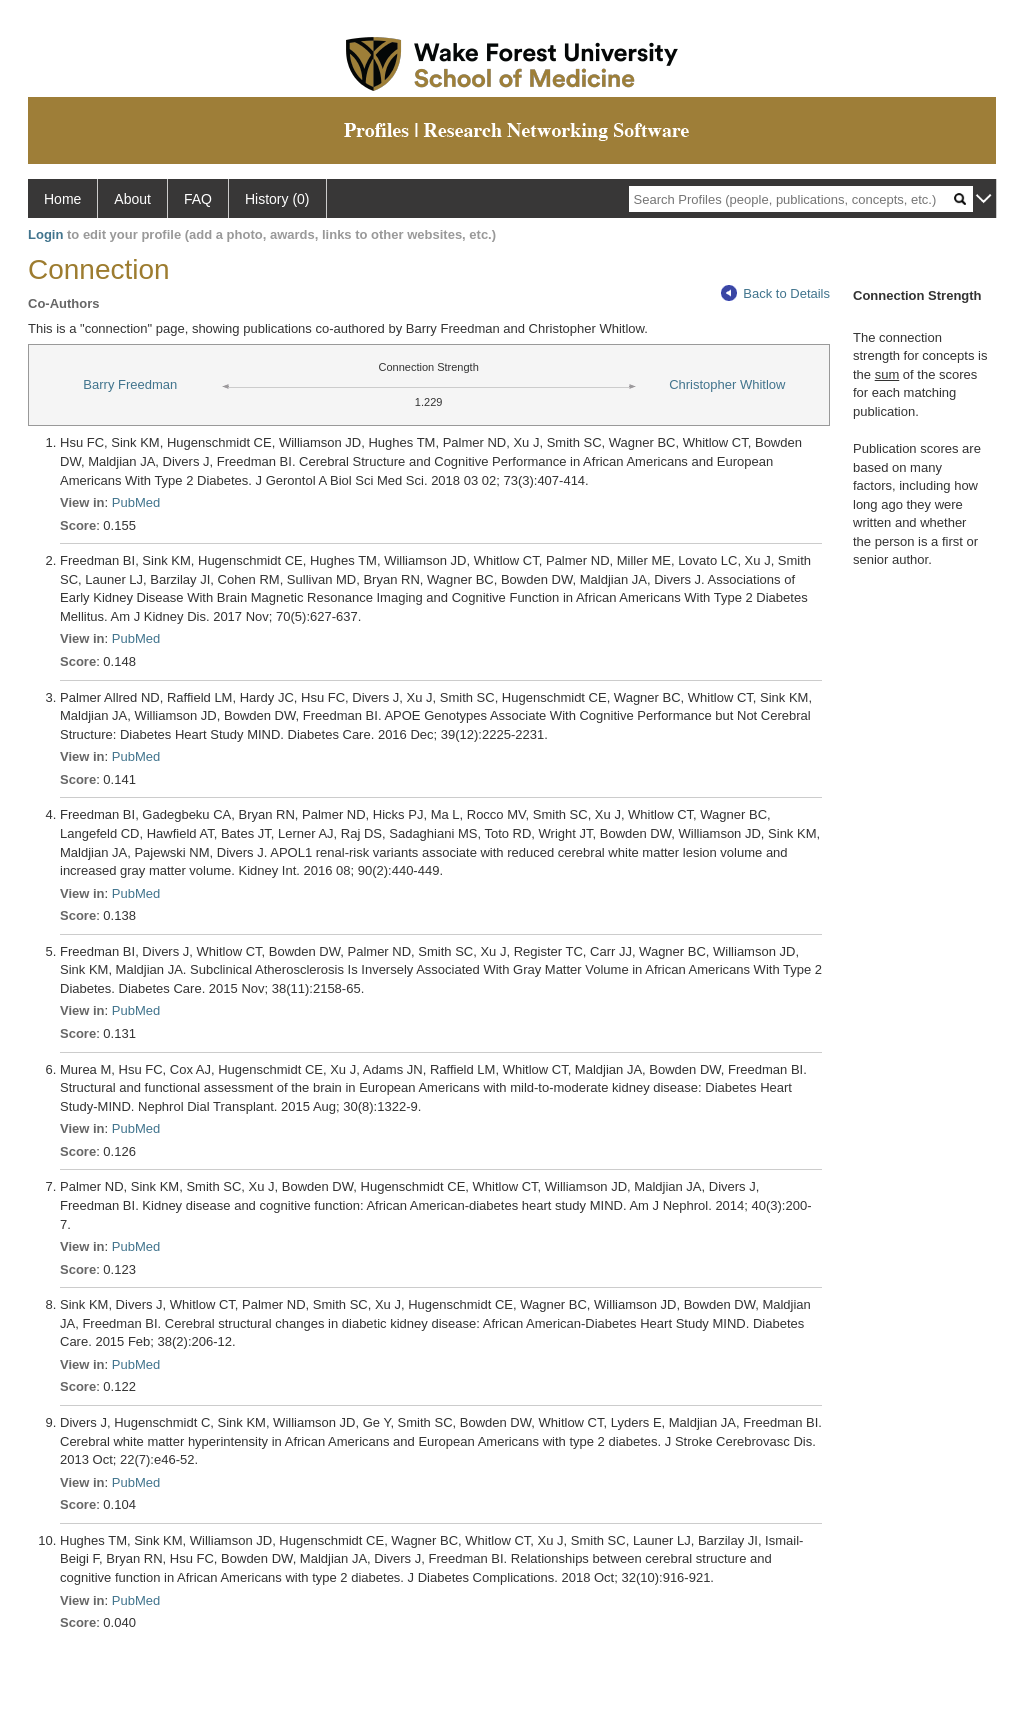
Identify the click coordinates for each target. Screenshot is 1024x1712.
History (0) (277, 199)
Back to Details (775, 293)
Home (62, 199)
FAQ (198, 199)
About (132, 199)
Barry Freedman (130, 384)
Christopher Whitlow (727, 384)
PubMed (136, 502)
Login (45, 234)
